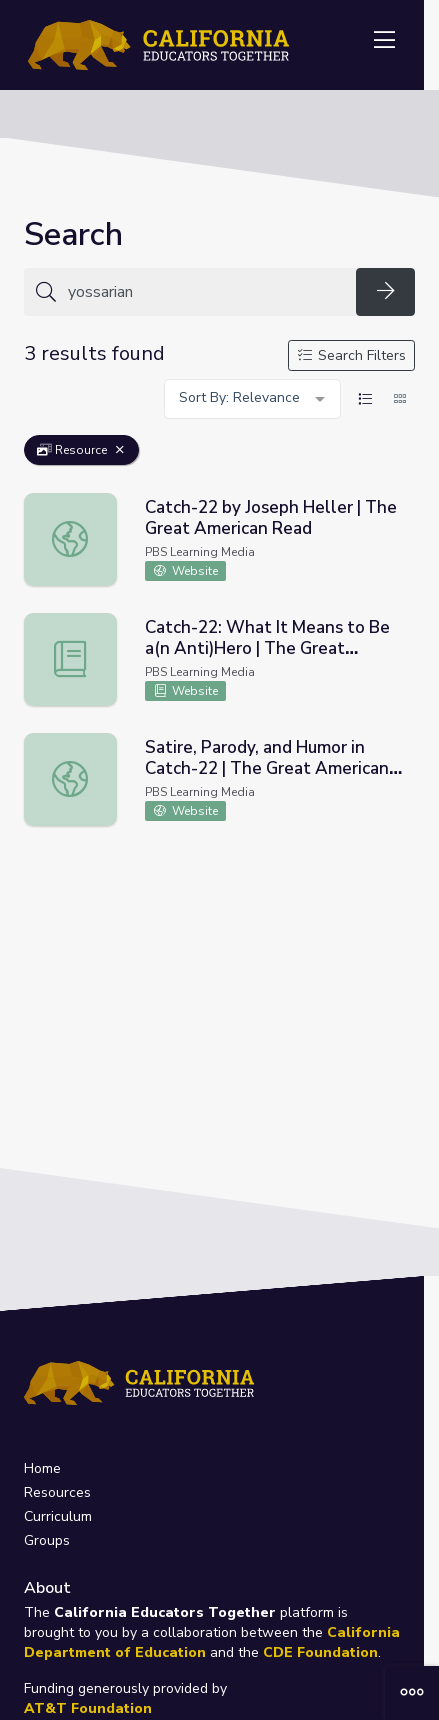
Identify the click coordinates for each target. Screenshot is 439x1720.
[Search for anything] (206, 292)
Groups (47, 1540)
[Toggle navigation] (384, 41)
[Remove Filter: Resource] (120, 450)
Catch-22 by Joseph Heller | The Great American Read (271, 518)
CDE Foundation (320, 1652)
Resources (57, 1492)
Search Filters (352, 355)
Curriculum (58, 1516)
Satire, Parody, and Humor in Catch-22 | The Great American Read (267, 768)
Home (42, 1468)
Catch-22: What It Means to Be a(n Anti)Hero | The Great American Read (267, 648)
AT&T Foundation (88, 1708)
